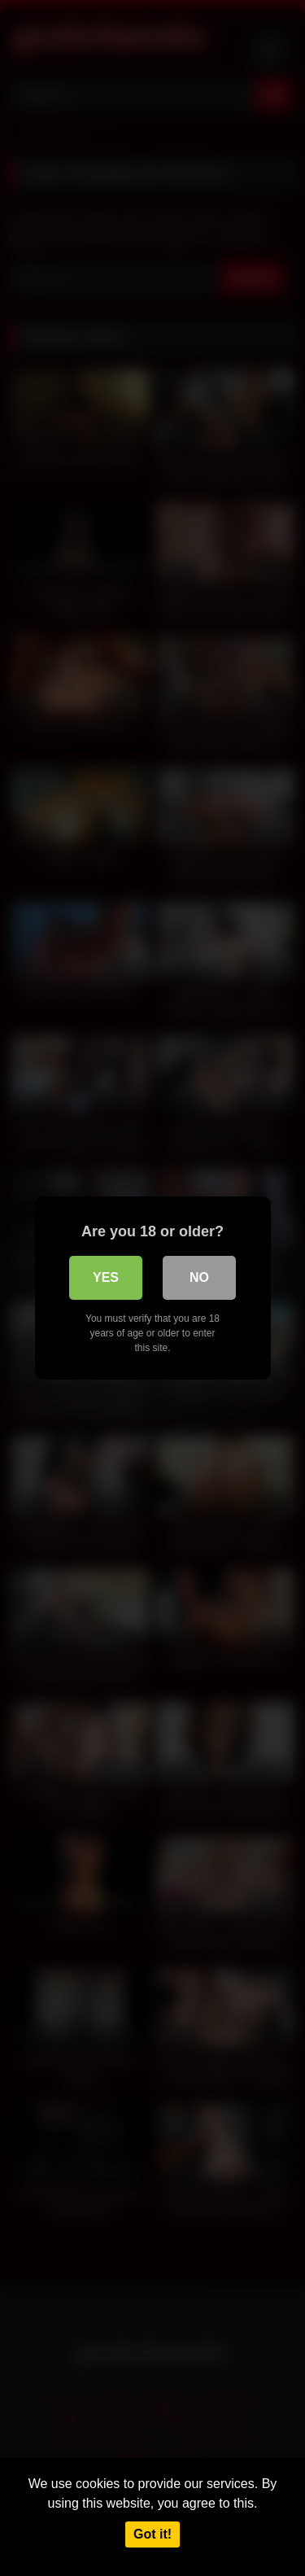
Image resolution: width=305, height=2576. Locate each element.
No (199, 1277)
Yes (106, 1277)
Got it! (152, 2534)
